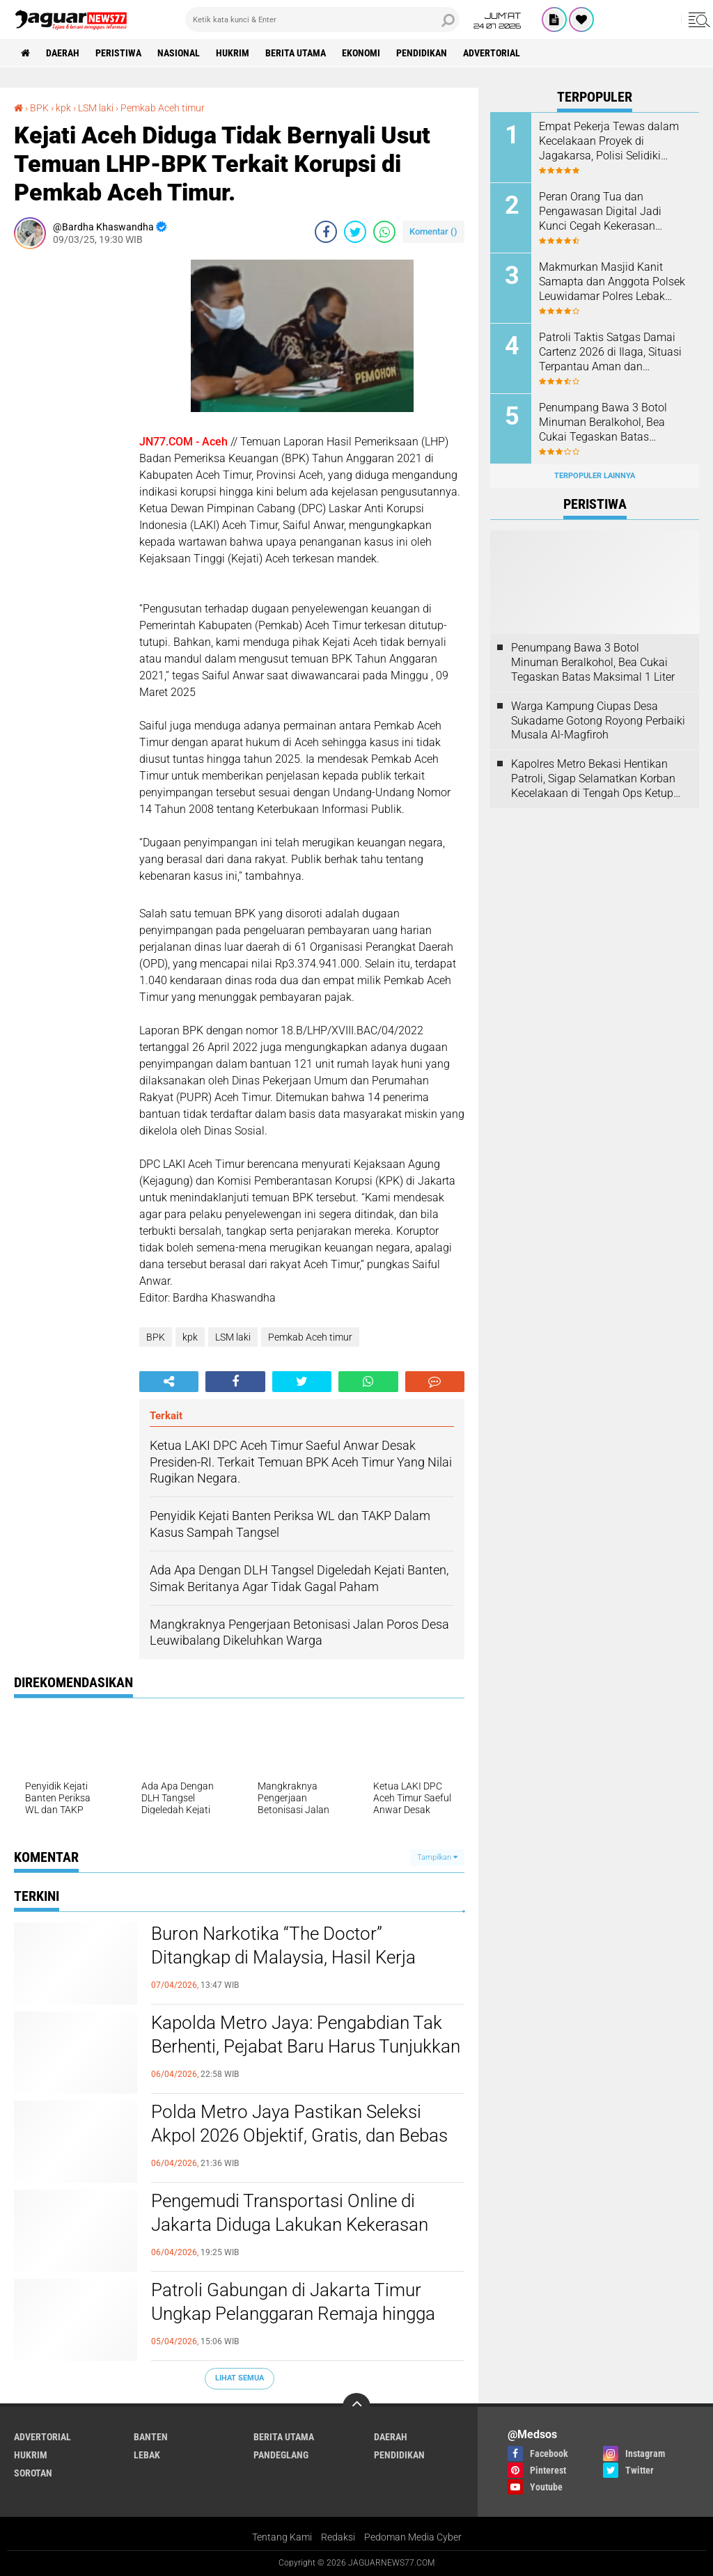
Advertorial (491, 52)
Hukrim (232, 52)
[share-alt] (168, 1381)
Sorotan (33, 2473)
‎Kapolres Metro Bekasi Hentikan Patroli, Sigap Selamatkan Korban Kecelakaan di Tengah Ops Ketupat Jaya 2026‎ (597, 778)
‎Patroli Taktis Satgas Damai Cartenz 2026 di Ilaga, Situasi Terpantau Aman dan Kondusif (610, 352)
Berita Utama (295, 52)
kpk (190, 1337)
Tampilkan (437, 1857)
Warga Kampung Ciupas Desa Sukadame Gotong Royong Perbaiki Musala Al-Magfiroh (598, 721)
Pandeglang (280, 2454)
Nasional (178, 52)
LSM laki (233, 1337)
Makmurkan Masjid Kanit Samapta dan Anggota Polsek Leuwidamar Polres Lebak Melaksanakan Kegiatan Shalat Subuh (612, 281)
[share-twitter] (355, 232)
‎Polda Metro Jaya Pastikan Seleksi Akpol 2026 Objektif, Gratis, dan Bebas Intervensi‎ (299, 2135)
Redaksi (338, 2537)
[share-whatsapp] (384, 232)
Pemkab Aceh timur (310, 1337)
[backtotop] (356, 2407)
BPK (155, 1337)
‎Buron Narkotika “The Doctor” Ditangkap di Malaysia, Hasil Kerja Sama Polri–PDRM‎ (283, 1957)
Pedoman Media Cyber (413, 2537)
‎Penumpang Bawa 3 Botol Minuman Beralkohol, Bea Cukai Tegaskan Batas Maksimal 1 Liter (603, 422)
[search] (322, 19)
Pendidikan (421, 52)
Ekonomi (361, 52)
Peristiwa (118, 52)
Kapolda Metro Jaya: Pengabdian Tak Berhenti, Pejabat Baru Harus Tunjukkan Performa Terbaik (305, 2046)
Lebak (147, 2454)
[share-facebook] (326, 232)
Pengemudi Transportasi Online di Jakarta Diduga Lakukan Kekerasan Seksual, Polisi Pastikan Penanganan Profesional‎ (294, 2225)
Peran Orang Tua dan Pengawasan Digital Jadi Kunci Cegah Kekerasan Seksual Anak (600, 211)
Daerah (62, 52)
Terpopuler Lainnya (594, 475)
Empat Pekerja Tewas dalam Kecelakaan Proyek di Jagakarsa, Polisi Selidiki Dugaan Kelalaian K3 (609, 141)
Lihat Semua (239, 2378)
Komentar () (433, 231)
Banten (151, 2436)
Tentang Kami (282, 2537)
